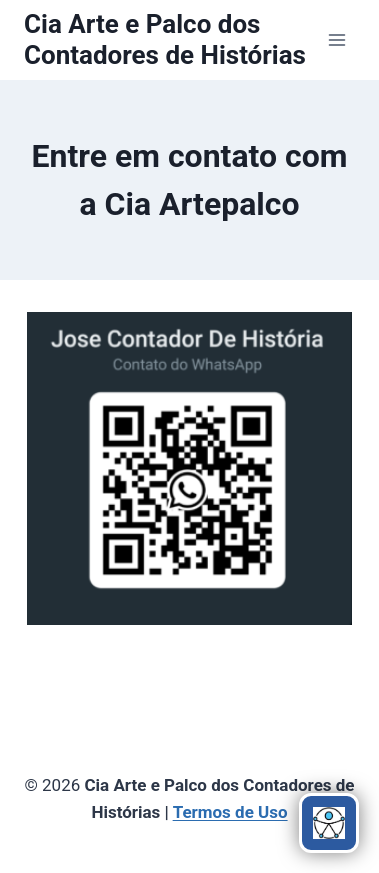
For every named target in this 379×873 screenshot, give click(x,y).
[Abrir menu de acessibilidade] (329, 823)
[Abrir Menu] (336, 39)
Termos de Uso (230, 812)
